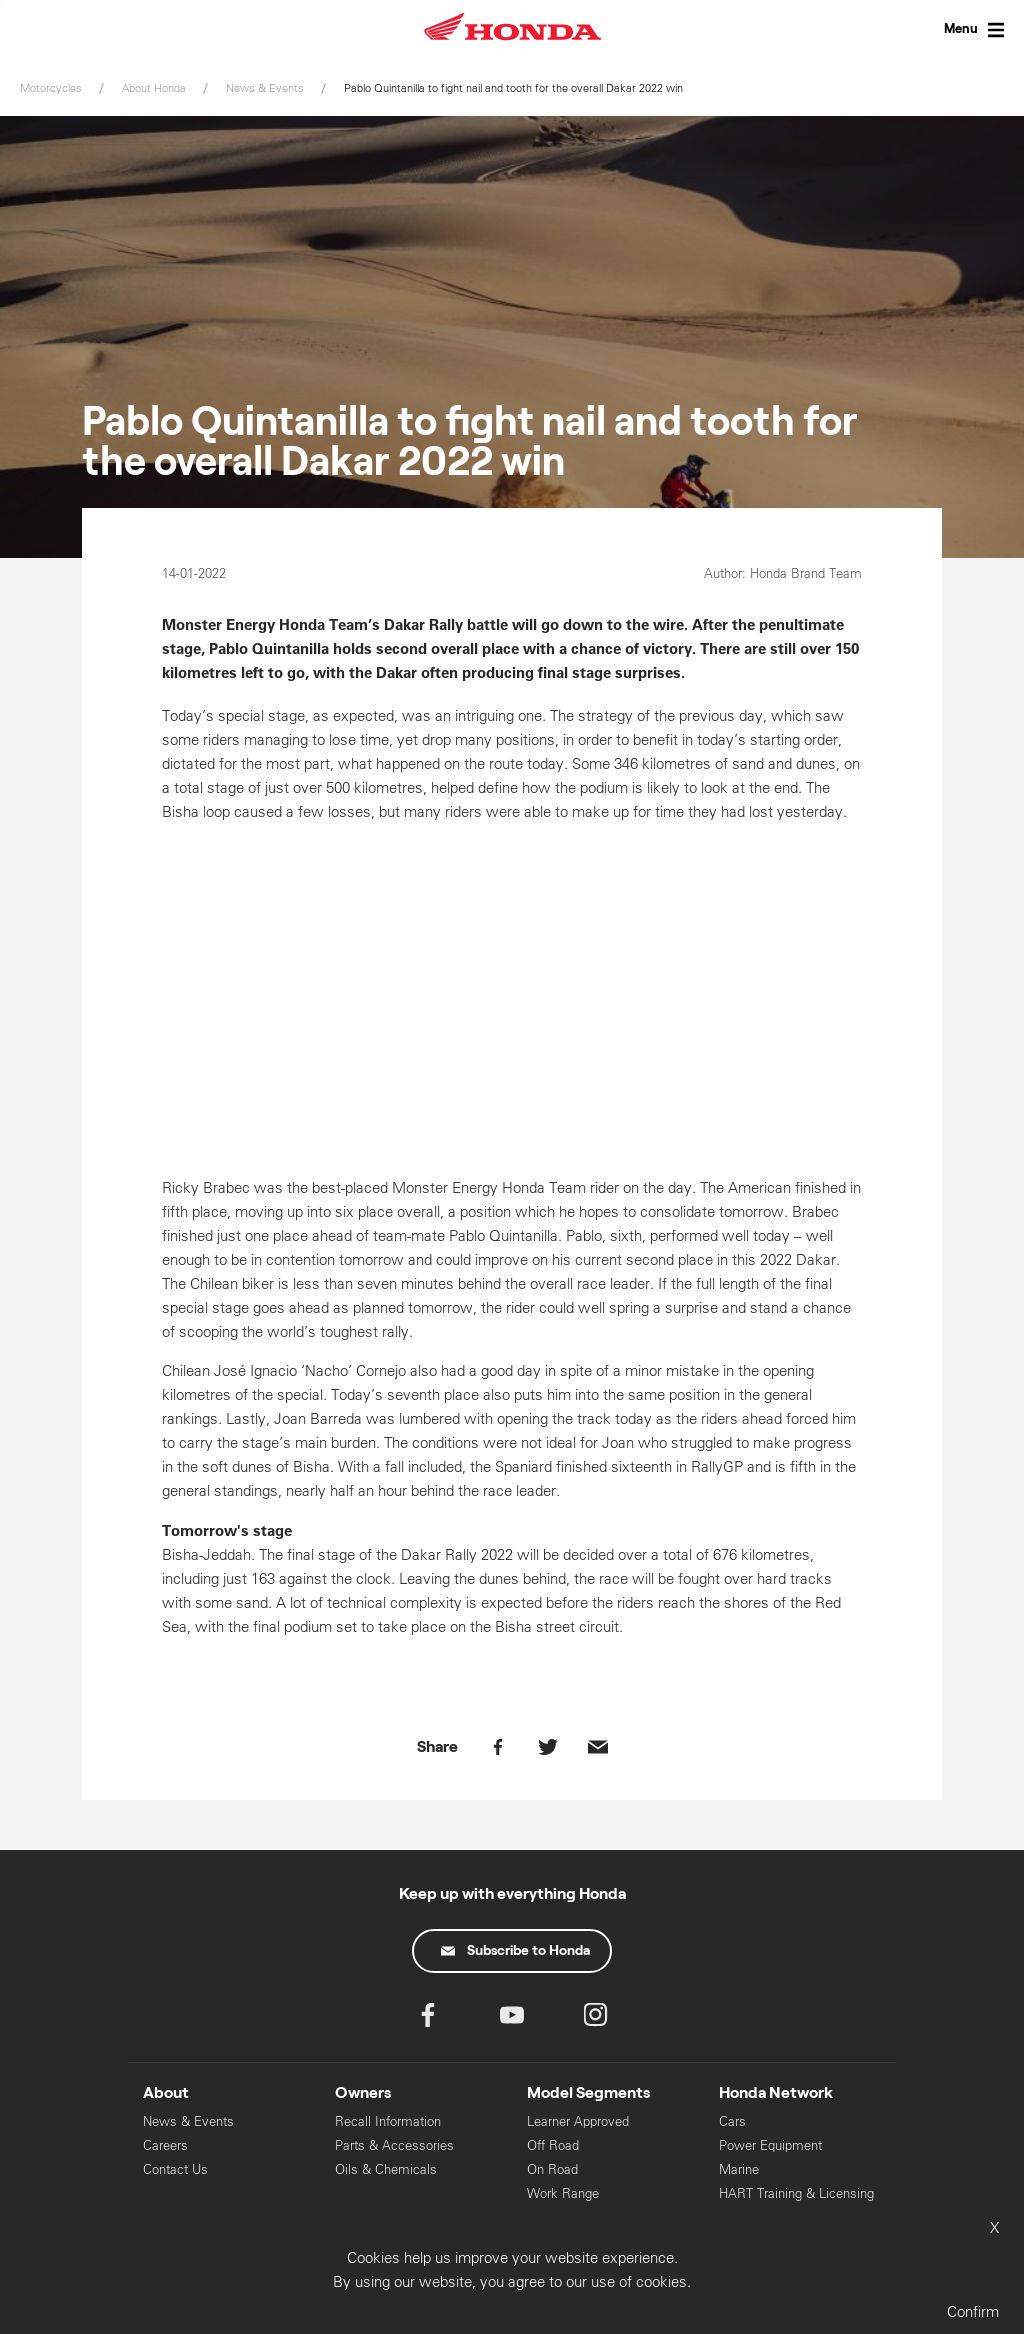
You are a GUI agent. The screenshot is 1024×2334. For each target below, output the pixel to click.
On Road (552, 2169)
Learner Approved (578, 2121)
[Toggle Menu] (954, 30)
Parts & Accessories (394, 2145)
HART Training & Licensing (796, 2193)
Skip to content (0, 0)
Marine (739, 2169)
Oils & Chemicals (386, 2169)
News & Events (188, 2121)
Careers (165, 2145)
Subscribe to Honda (515, 1951)
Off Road (553, 2145)
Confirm (973, 2311)
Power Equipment (770, 2145)
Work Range (563, 2193)
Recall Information (388, 2121)
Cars (732, 2121)
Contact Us (175, 2169)
